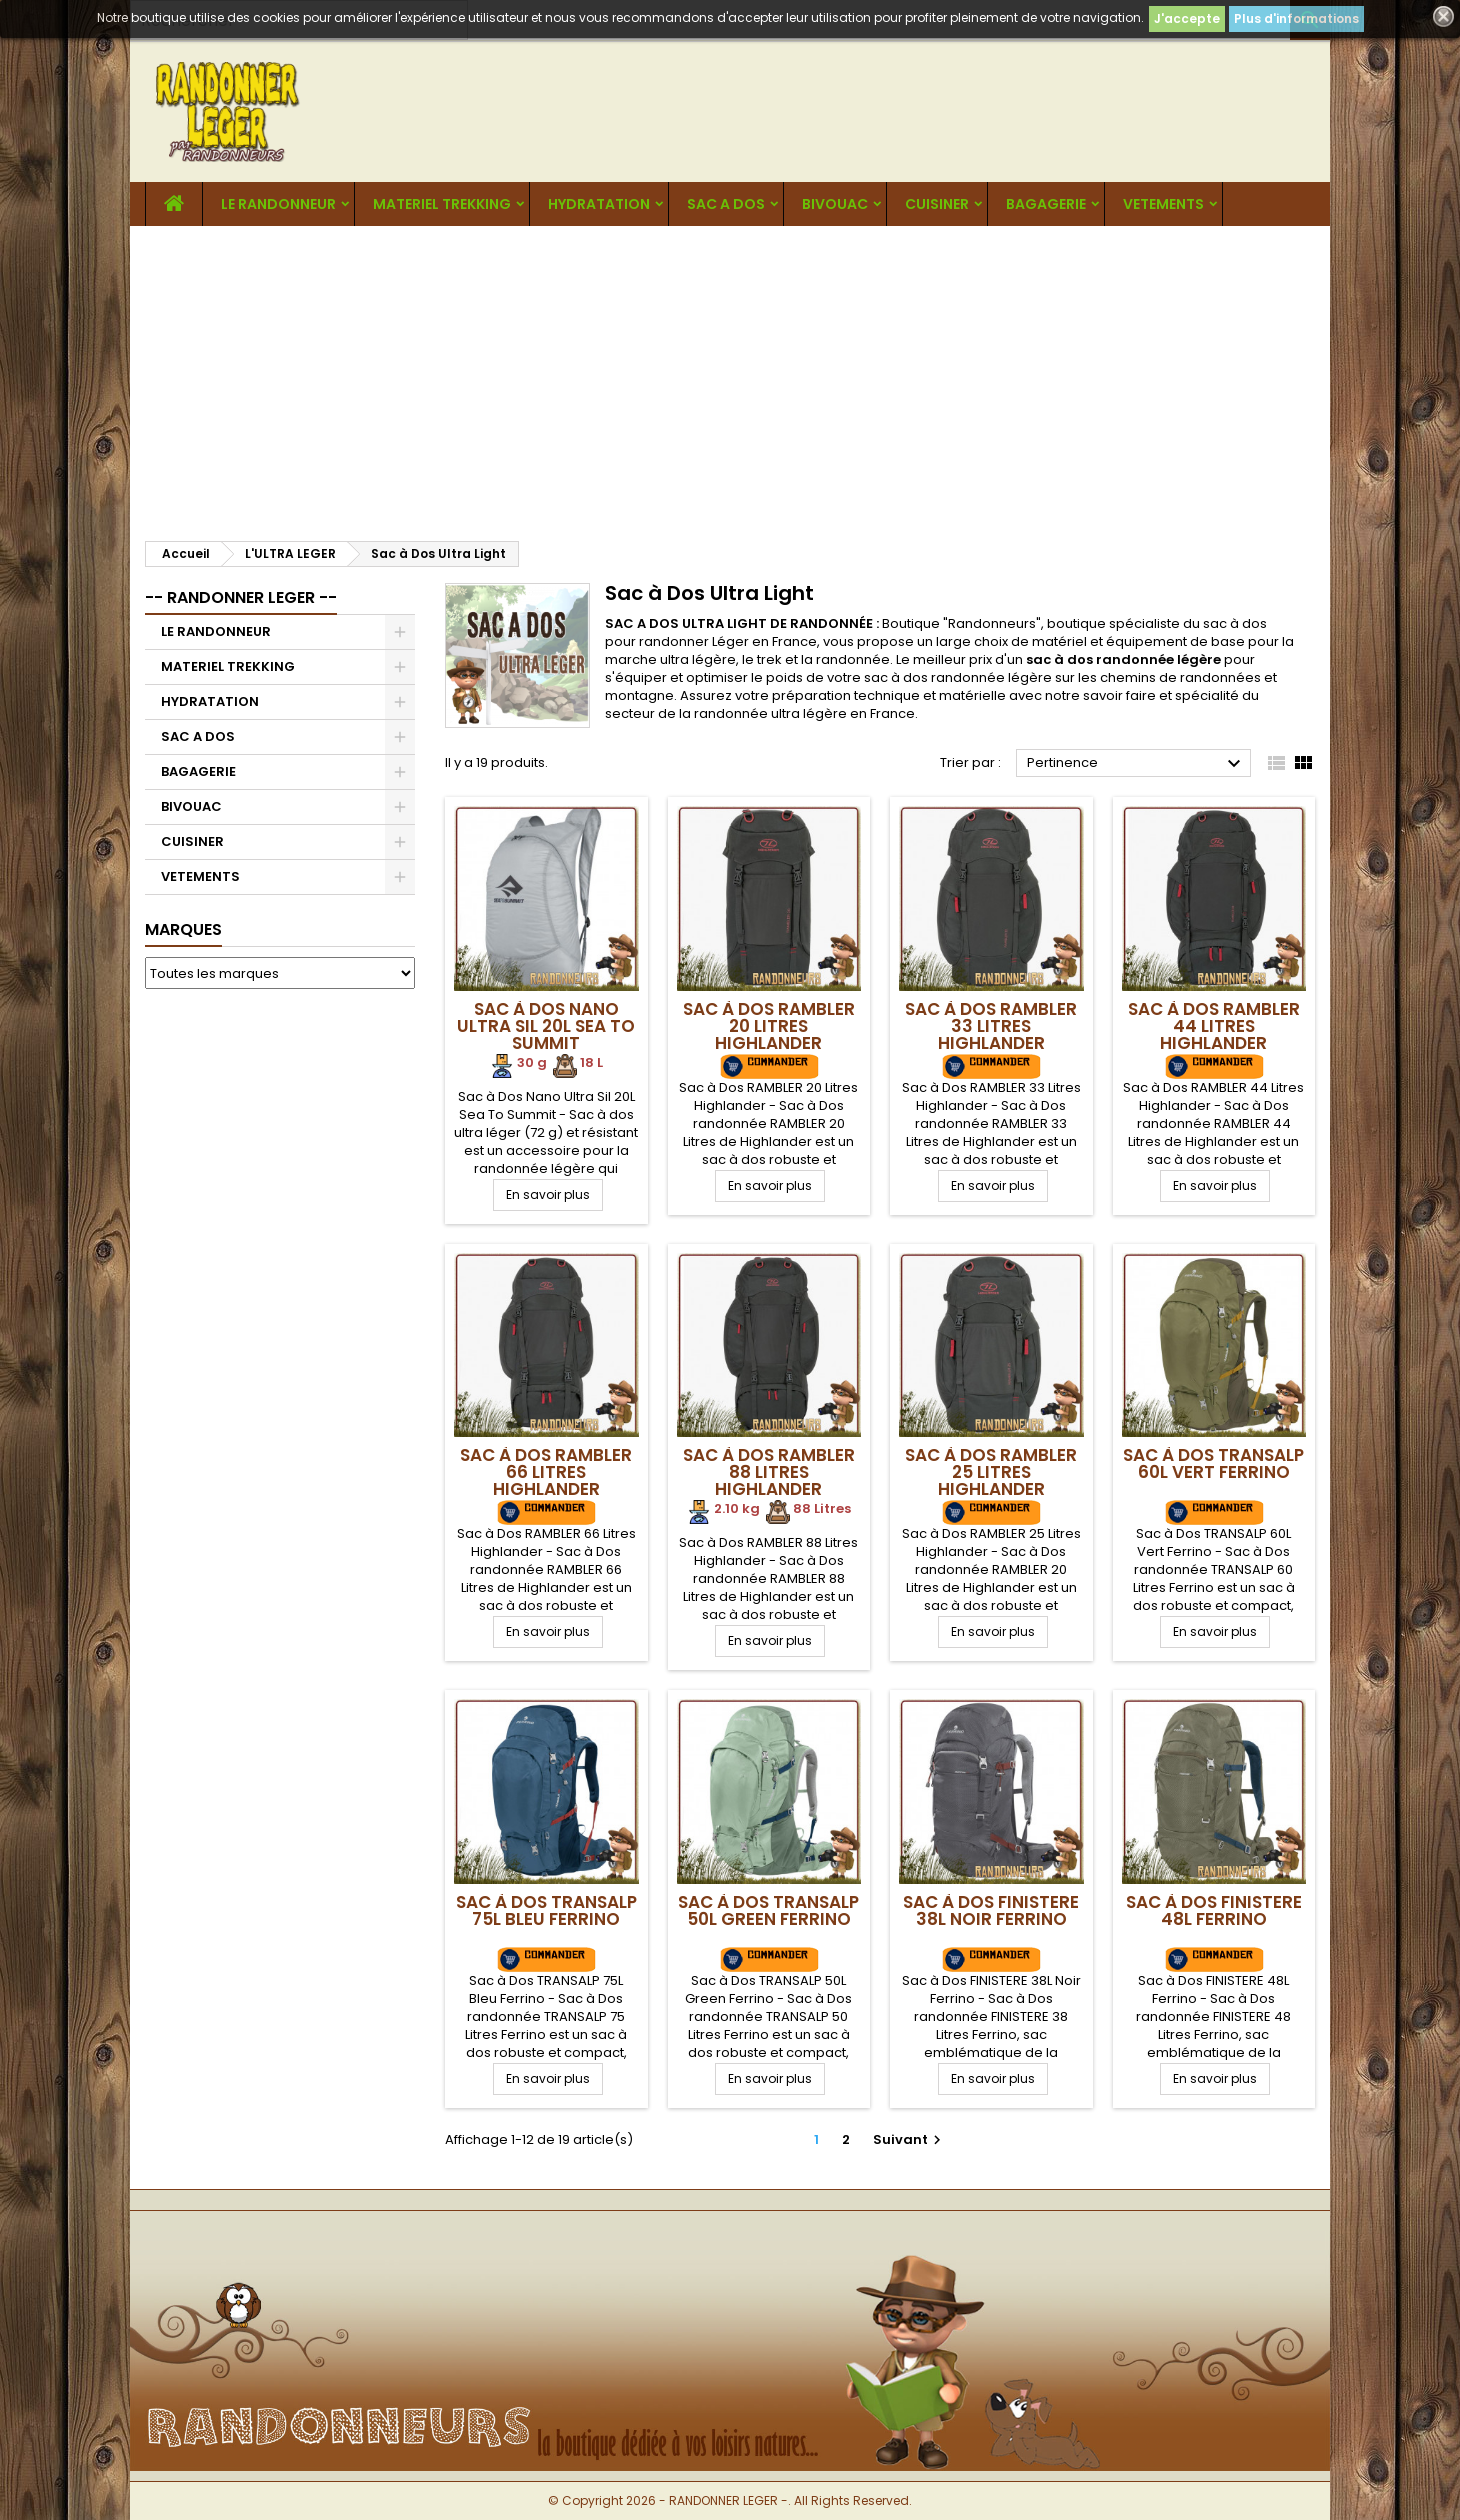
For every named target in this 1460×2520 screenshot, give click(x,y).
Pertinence (1136, 764)
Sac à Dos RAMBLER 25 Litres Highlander (991, 1472)
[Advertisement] (730, 376)
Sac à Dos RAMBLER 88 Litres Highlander (769, 1472)
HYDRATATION (599, 204)
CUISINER (937, 204)
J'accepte (1187, 18)
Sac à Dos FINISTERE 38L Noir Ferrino (991, 1910)
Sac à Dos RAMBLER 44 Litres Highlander (1214, 1026)
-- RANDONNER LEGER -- (241, 597)
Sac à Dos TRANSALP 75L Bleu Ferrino (546, 1910)
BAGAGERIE (1046, 204)
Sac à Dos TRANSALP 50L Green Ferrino (768, 1910)
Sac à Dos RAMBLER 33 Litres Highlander (991, 1026)
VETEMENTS (1163, 204)
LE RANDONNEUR (278, 204)
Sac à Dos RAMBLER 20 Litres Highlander (769, 1026)
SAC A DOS (726, 204)
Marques (183, 929)
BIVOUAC (835, 204)
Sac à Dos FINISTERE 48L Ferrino (1214, 1910)
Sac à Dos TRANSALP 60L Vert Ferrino (1213, 1463)
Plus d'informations (1296, 18)
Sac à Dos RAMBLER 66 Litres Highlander (546, 1472)
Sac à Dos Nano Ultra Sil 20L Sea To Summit (546, 1026)
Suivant (909, 2139)
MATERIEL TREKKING (442, 204)
